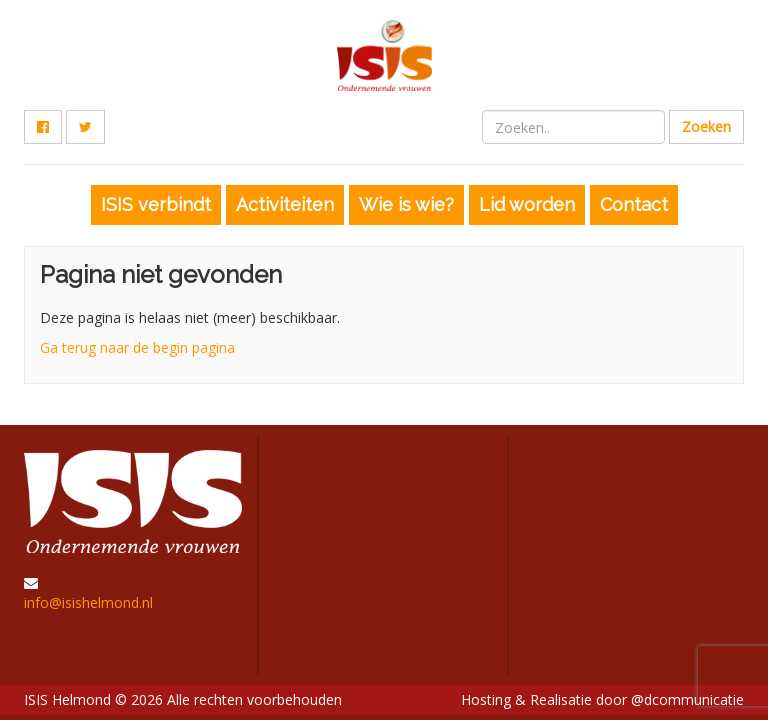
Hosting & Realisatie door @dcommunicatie (602, 699)
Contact (634, 204)
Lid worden (527, 204)
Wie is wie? (406, 204)
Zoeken (706, 126)
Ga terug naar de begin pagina (137, 347)
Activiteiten (285, 204)
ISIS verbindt (156, 204)
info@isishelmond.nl (88, 602)
